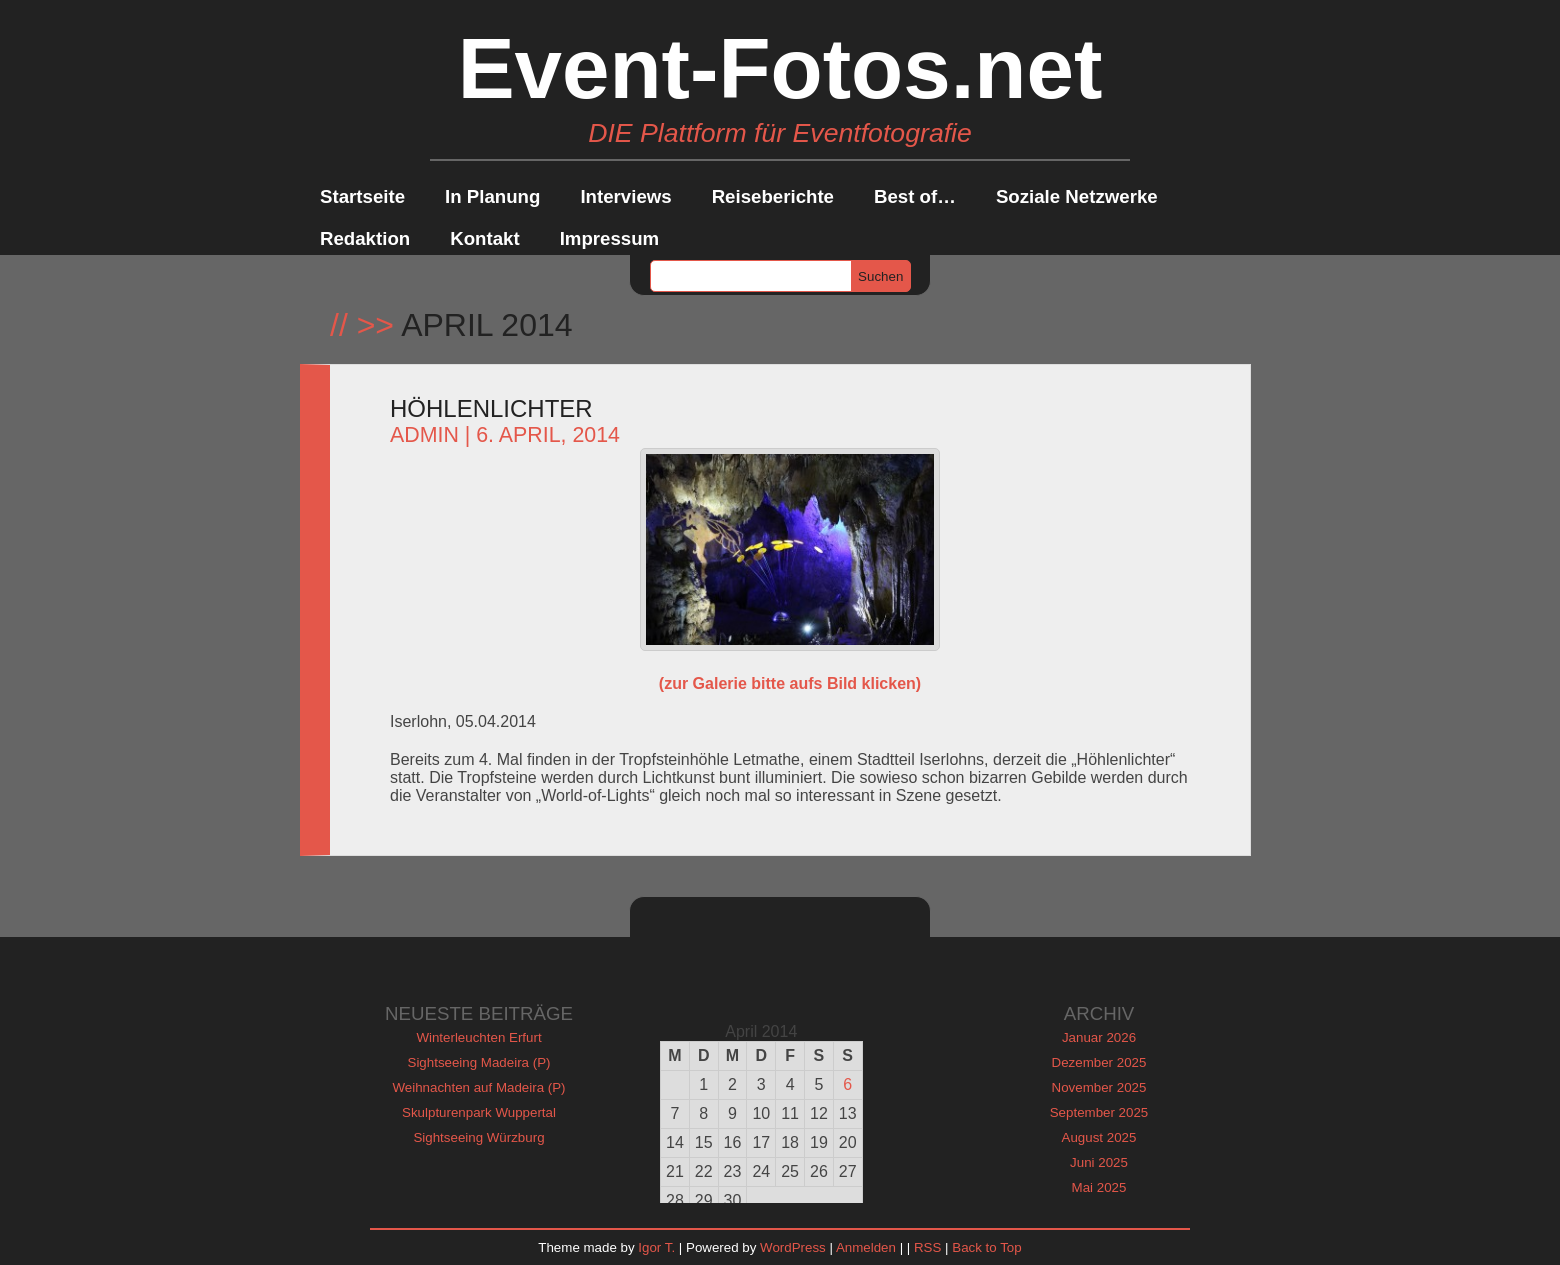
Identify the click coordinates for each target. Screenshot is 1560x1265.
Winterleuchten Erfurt (478, 1037)
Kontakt (484, 238)
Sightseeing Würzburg (478, 1137)
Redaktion (365, 238)
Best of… (915, 196)
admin (424, 435)
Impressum (610, 238)
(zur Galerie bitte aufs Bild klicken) (790, 683)
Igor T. (656, 1247)
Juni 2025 (1099, 1162)
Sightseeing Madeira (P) (479, 1062)
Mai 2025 (1099, 1187)
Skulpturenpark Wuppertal (479, 1112)
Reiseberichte (773, 196)
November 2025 (1099, 1087)
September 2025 (1099, 1112)
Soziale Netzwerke (1077, 196)
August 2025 (1099, 1137)
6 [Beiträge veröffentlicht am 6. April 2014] (847, 1084)
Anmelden (866, 1247)
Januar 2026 (1099, 1037)
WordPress (793, 1247)
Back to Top (986, 1247)
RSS (927, 1247)
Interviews (625, 196)
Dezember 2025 (1099, 1062)
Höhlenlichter (491, 408)
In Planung (492, 196)
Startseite (362, 196)
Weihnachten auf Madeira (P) (478, 1087)
